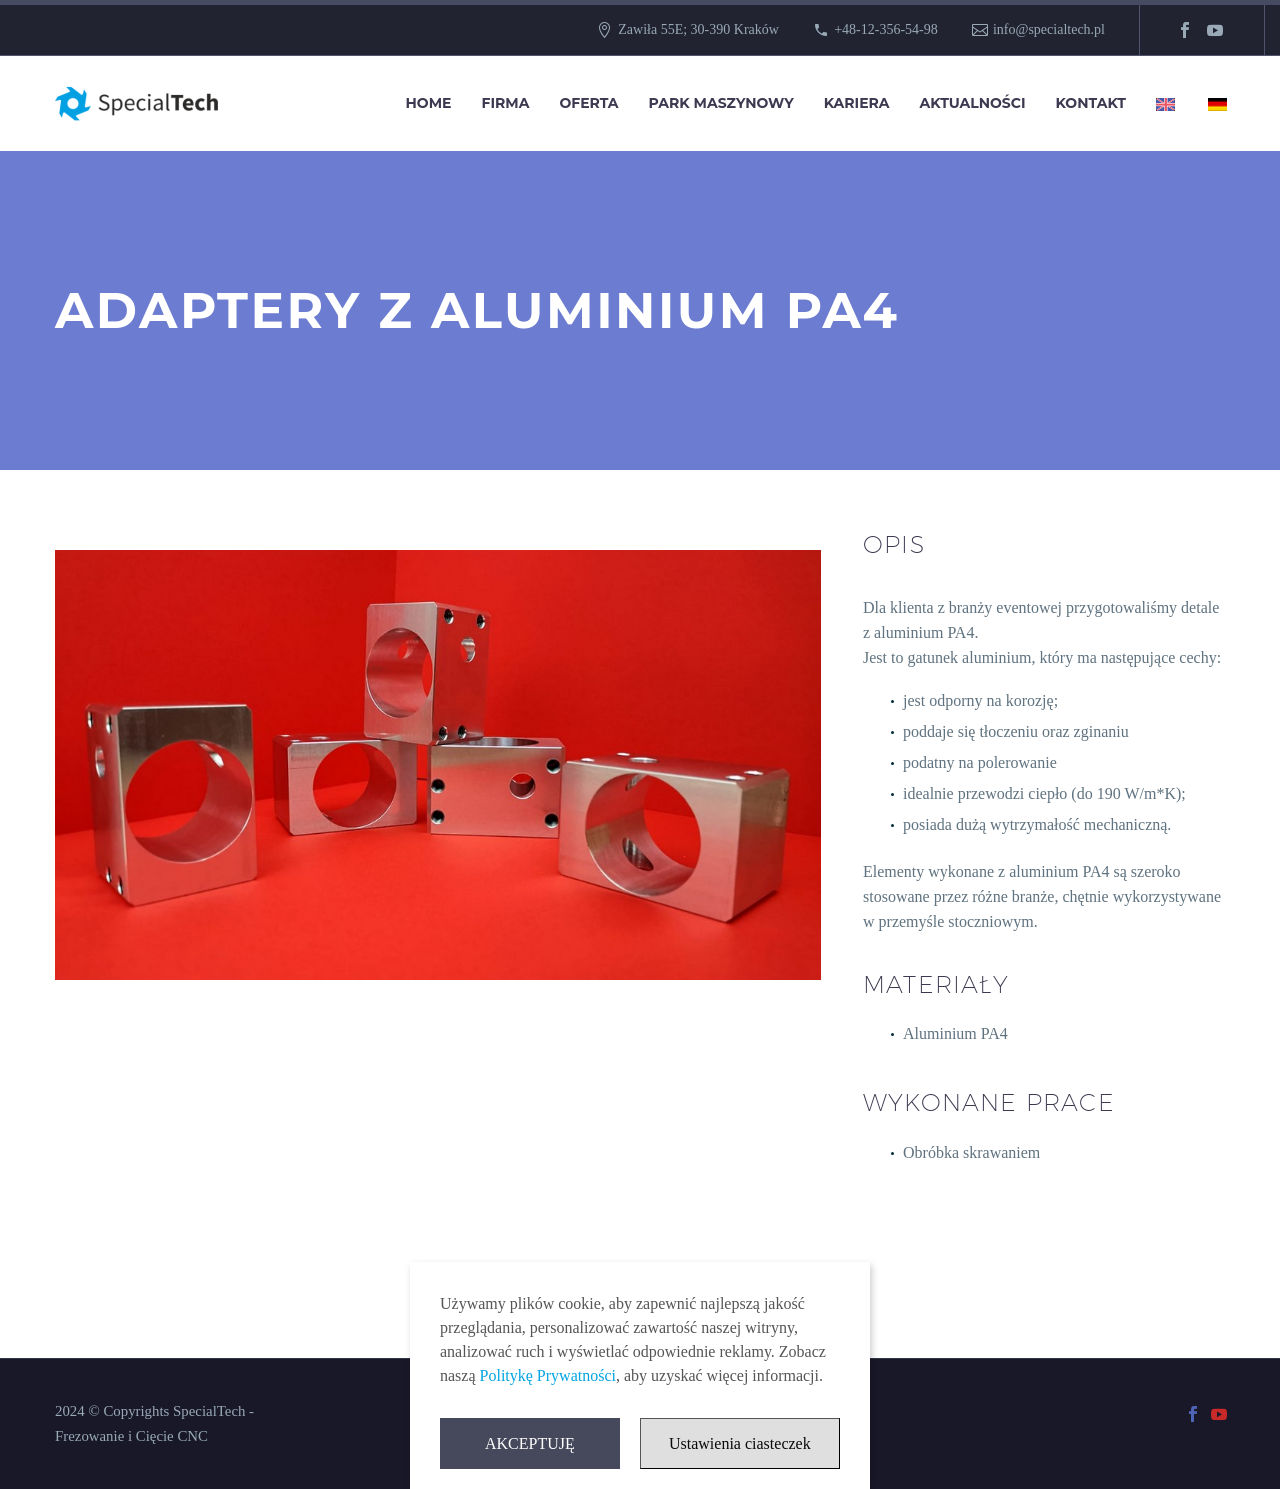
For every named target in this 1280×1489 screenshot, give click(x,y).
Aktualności (973, 103)
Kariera (857, 103)
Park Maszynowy (721, 103)
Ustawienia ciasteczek (740, 1445)
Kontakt (1091, 103)
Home (429, 103)
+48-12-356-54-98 (886, 29)
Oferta (588, 103)
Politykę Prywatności (548, 1377)
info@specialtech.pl (1049, 29)
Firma (505, 103)
